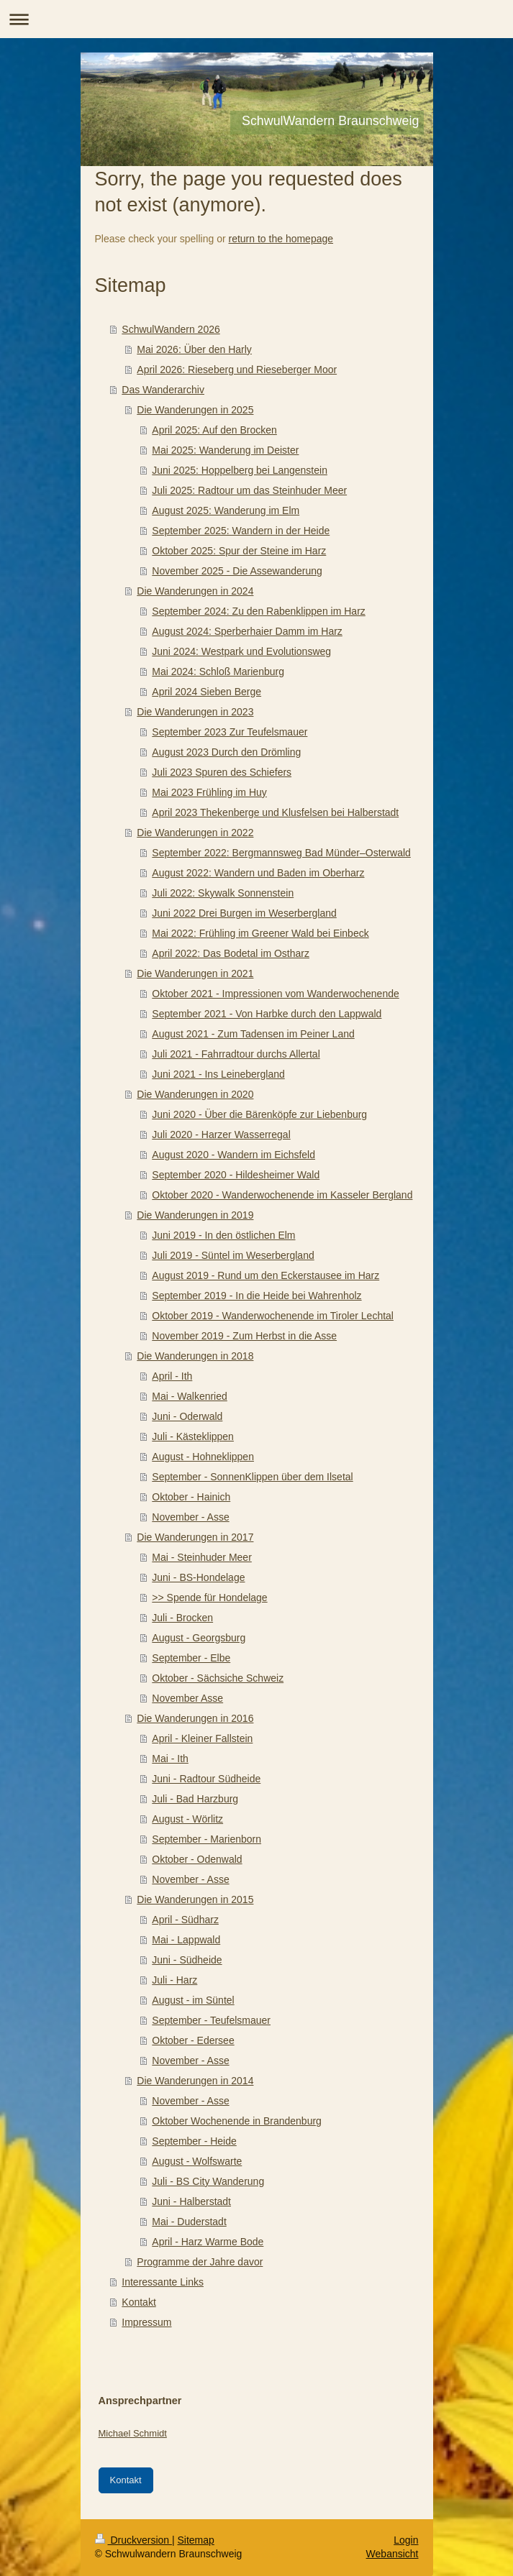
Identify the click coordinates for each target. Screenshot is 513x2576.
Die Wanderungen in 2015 (195, 1899)
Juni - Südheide (187, 1960)
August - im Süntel (193, 2000)
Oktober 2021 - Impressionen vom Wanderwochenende (275, 993)
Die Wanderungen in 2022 (195, 832)
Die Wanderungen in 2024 (195, 591)
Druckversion (133, 2540)
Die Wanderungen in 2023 (195, 712)
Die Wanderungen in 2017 (195, 1537)
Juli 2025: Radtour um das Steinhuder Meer (249, 490)
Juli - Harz (174, 1980)
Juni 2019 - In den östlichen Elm (223, 1235)
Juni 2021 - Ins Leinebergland (218, 1074)
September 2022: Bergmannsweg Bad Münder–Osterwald (281, 852)
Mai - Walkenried (189, 1396)
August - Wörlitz (187, 1819)
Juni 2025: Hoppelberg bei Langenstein (239, 470)
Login (406, 2540)
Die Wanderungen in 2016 (195, 1718)
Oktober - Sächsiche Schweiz (217, 1678)
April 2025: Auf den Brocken (214, 430)
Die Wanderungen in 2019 (195, 1215)
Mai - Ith (170, 1758)
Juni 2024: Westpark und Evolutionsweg (241, 651)
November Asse (187, 1698)
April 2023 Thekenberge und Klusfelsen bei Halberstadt (275, 812)
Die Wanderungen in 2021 (195, 973)
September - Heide (194, 2141)
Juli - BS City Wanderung (208, 2181)
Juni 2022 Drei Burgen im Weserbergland (244, 913)
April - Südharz (185, 1919)
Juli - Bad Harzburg (195, 1799)
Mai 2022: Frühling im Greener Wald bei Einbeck (260, 933)
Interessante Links (163, 2282)
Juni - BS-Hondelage (198, 1577)
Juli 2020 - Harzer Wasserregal (221, 1134)
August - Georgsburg (198, 1638)
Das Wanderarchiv (163, 389)
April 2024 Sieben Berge (206, 691)
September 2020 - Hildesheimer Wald (235, 1175)
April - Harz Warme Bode (207, 2241)
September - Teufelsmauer (211, 2020)
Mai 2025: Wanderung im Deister (225, 450)
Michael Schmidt (133, 2433)
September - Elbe (191, 1658)
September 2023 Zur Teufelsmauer (229, 732)
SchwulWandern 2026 (170, 329)
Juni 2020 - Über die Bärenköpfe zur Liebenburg (259, 1114)
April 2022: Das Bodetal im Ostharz (230, 953)
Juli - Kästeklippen (193, 1436)
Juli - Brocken (182, 1617)
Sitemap (196, 2540)
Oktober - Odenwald (197, 1859)
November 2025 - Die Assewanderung (237, 571)
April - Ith (172, 1376)
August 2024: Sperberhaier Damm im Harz (247, 631)
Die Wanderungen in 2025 (195, 410)
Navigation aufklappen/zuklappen (256, 19)
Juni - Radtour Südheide (206, 1778)
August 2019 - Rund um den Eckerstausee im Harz (265, 1275)
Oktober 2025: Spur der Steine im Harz (239, 550)
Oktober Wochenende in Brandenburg (237, 2121)
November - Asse (190, 1517)
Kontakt (138, 2302)
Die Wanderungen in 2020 (195, 1094)
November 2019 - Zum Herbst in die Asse (244, 1336)
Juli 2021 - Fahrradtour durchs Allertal (235, 1054)
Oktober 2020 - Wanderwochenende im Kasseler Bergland (282, 1195)
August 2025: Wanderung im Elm (225, 510)
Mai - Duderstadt (189, 2221)
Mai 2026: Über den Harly (194, 349)
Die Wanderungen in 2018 (195, 1356)
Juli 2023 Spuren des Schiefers (221, 772)
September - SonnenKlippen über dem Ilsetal (252, 1476)
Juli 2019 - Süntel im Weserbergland (233, 1255)
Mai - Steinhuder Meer (202, 1557)
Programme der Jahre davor (200, 2262)
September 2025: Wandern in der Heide (241, 530)
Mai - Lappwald (186, 1939)
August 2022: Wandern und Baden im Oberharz (258, 873)
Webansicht (392, 2553)
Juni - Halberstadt (191, 2201)
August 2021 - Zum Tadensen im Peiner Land (253, 1034)
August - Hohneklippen (203, 1456)
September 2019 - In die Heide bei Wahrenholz (256, 1295)
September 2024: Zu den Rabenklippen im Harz (259, 611)
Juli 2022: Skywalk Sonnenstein (223, 893)
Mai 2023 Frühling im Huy (209, 792)
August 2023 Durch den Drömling (226, 752)
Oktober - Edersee (193, 2040)
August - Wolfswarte (197, 2161)
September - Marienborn (206, 1839)
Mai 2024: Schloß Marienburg (218, 671)
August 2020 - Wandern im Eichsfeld (233, 1154)
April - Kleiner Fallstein (202, 1738)
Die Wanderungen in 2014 (195, 2080)
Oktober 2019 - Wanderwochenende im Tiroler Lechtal (273, 1315)
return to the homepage (281, 238)
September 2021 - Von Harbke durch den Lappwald (266, 1013)
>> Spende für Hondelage (209, 1597)
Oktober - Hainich (191, 1497)
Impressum (146, 2322)
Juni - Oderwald (187, 1416)
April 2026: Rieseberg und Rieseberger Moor (237, 369)
